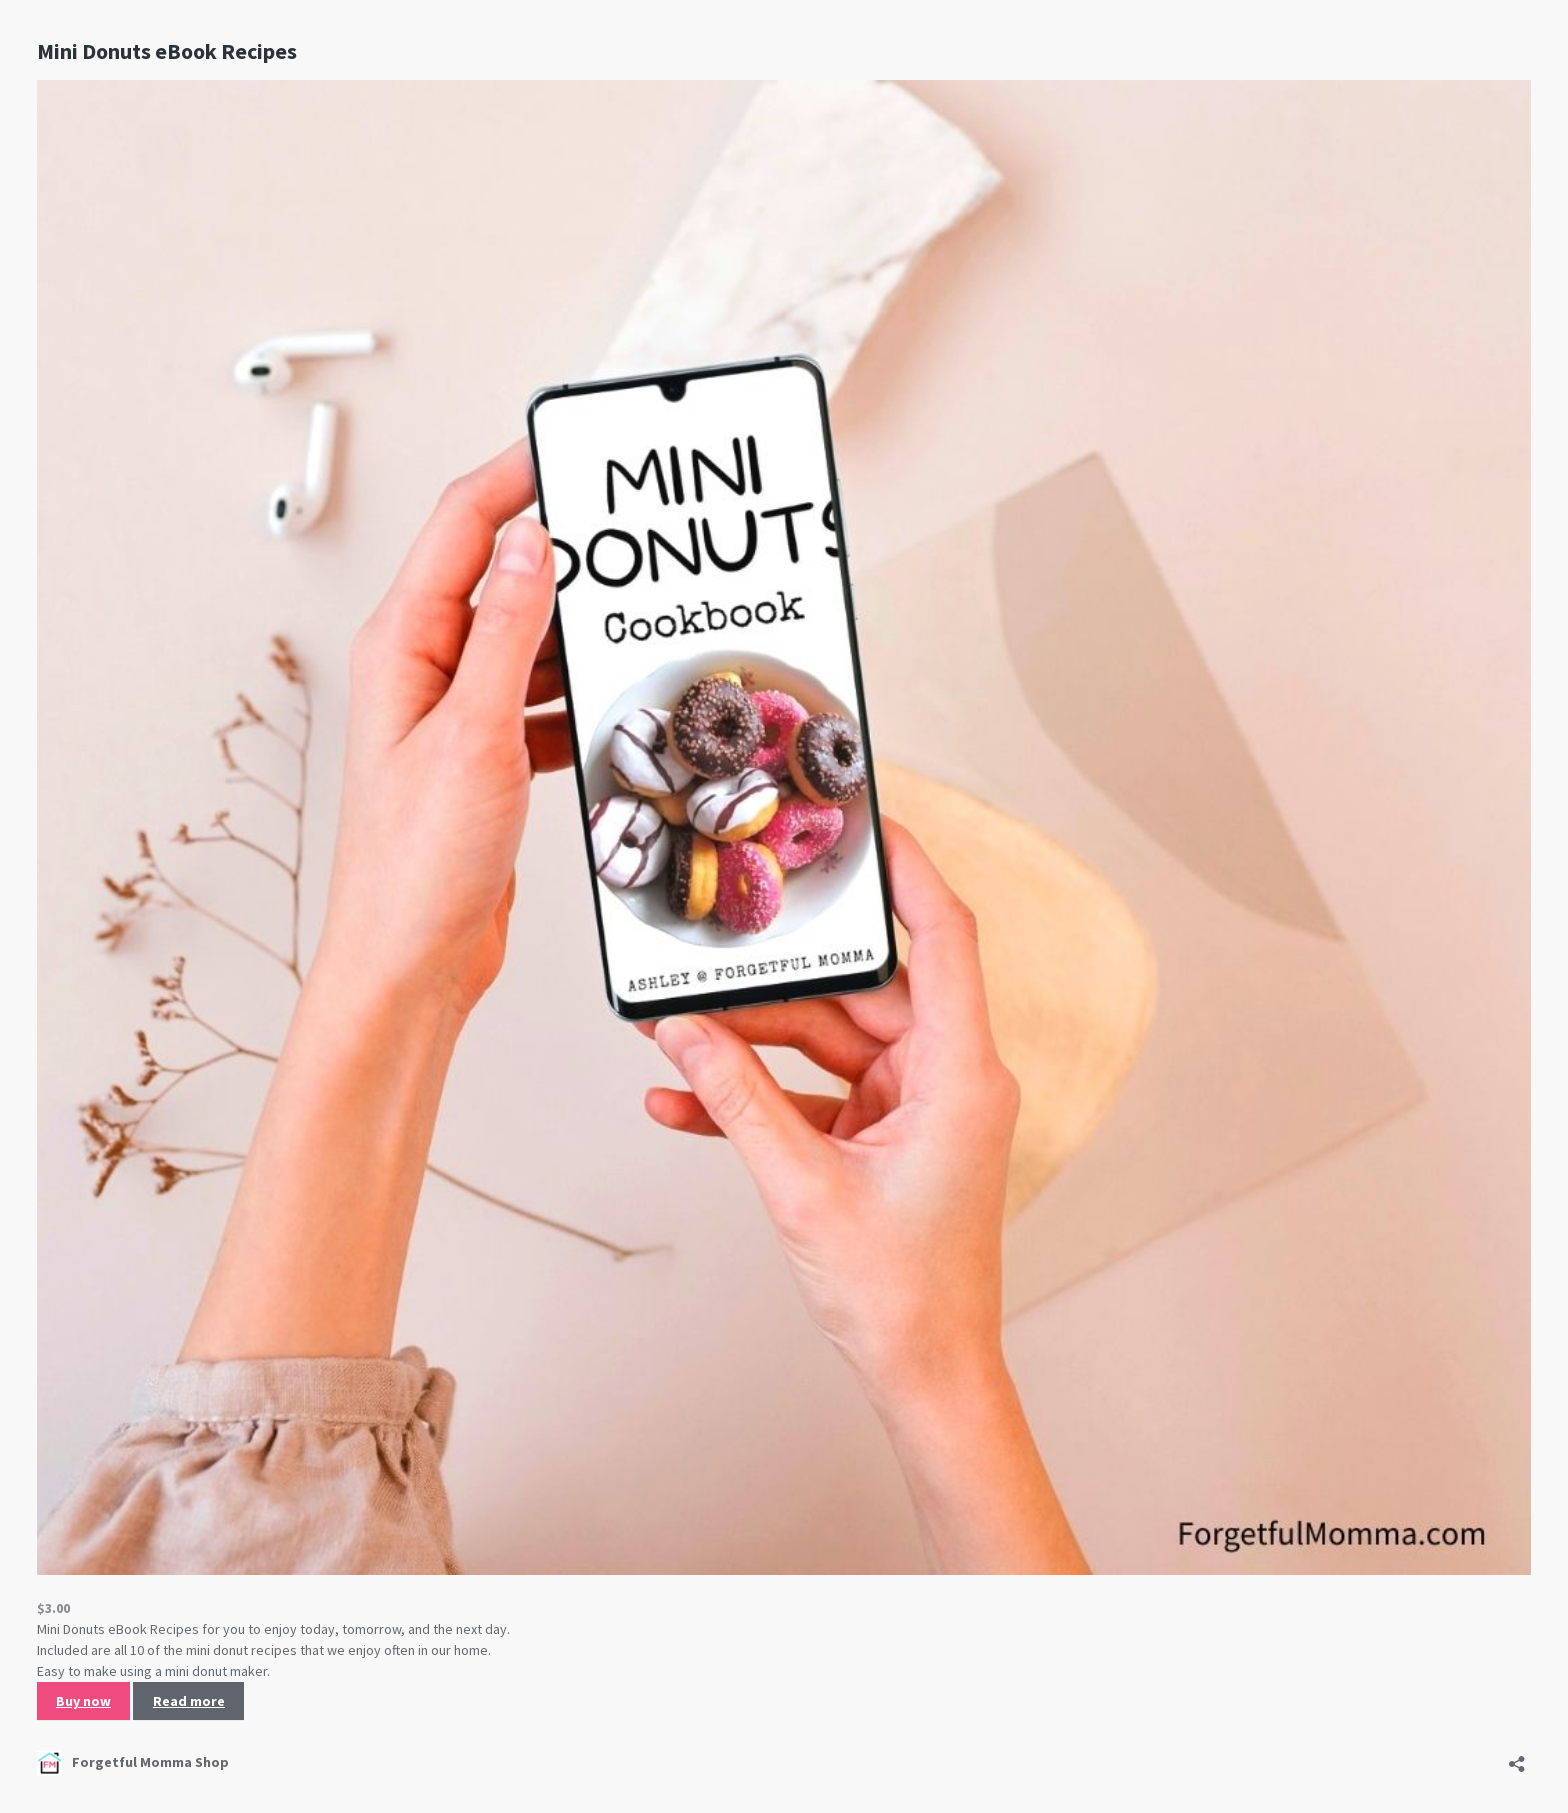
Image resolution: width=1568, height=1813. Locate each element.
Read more (189, 1701)
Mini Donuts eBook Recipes (167, 51)
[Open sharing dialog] (1517, 1757)
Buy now (83, 1701)
